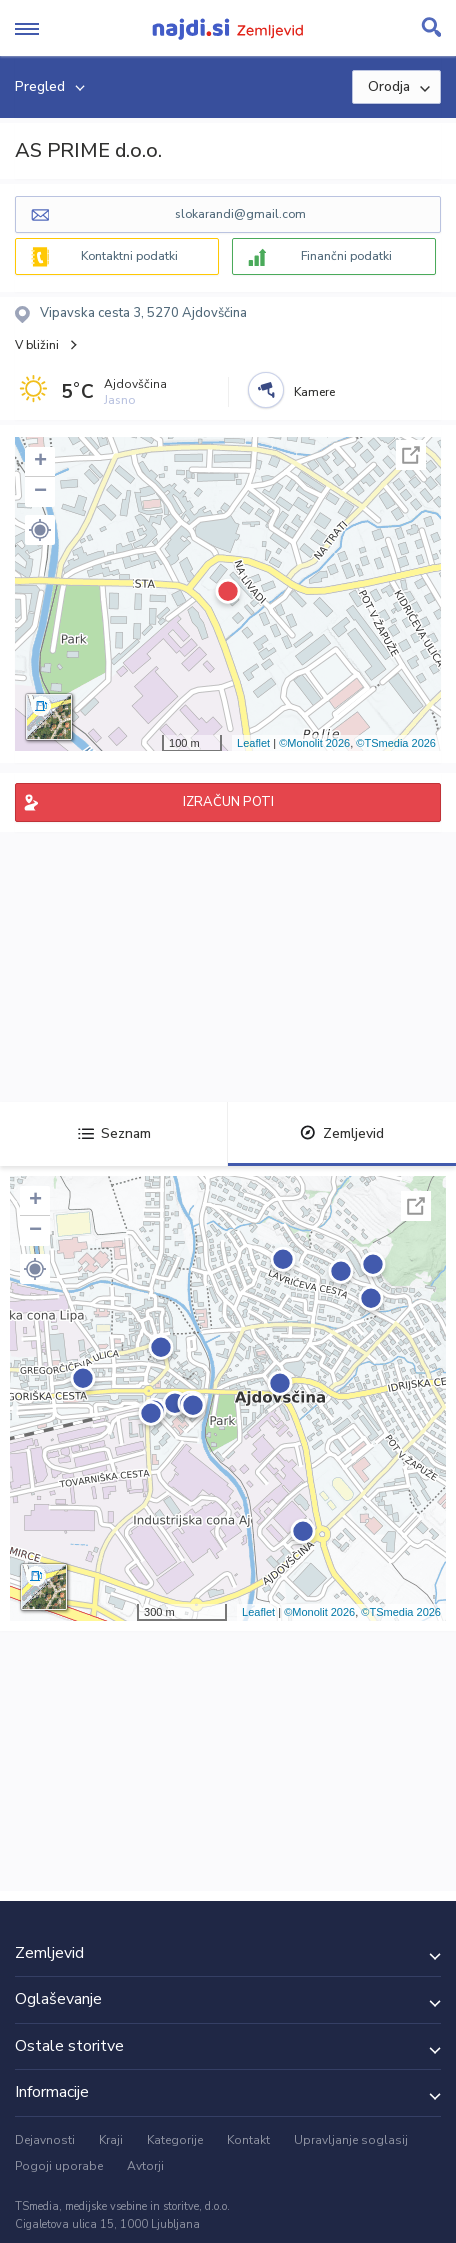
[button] (40, 530)
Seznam (114, 1133)
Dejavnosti (45, 2140)
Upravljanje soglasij (351, 2140)
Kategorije (175, 2140)
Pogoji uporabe (59, 2166)
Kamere (314, 392)
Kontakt (248, 2140)
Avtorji (145, 2166)
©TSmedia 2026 (396, 743)
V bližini (37, 345)
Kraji (111, 2140)
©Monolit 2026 (314, 743)
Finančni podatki (346, 256)
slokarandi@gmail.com (240, 214)
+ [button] (40, 462)
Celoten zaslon (411, 455)
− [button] (40, 492)
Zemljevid (342, 1133)
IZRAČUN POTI (228, 802)
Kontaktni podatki (129, 256)
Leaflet (253, 743)
